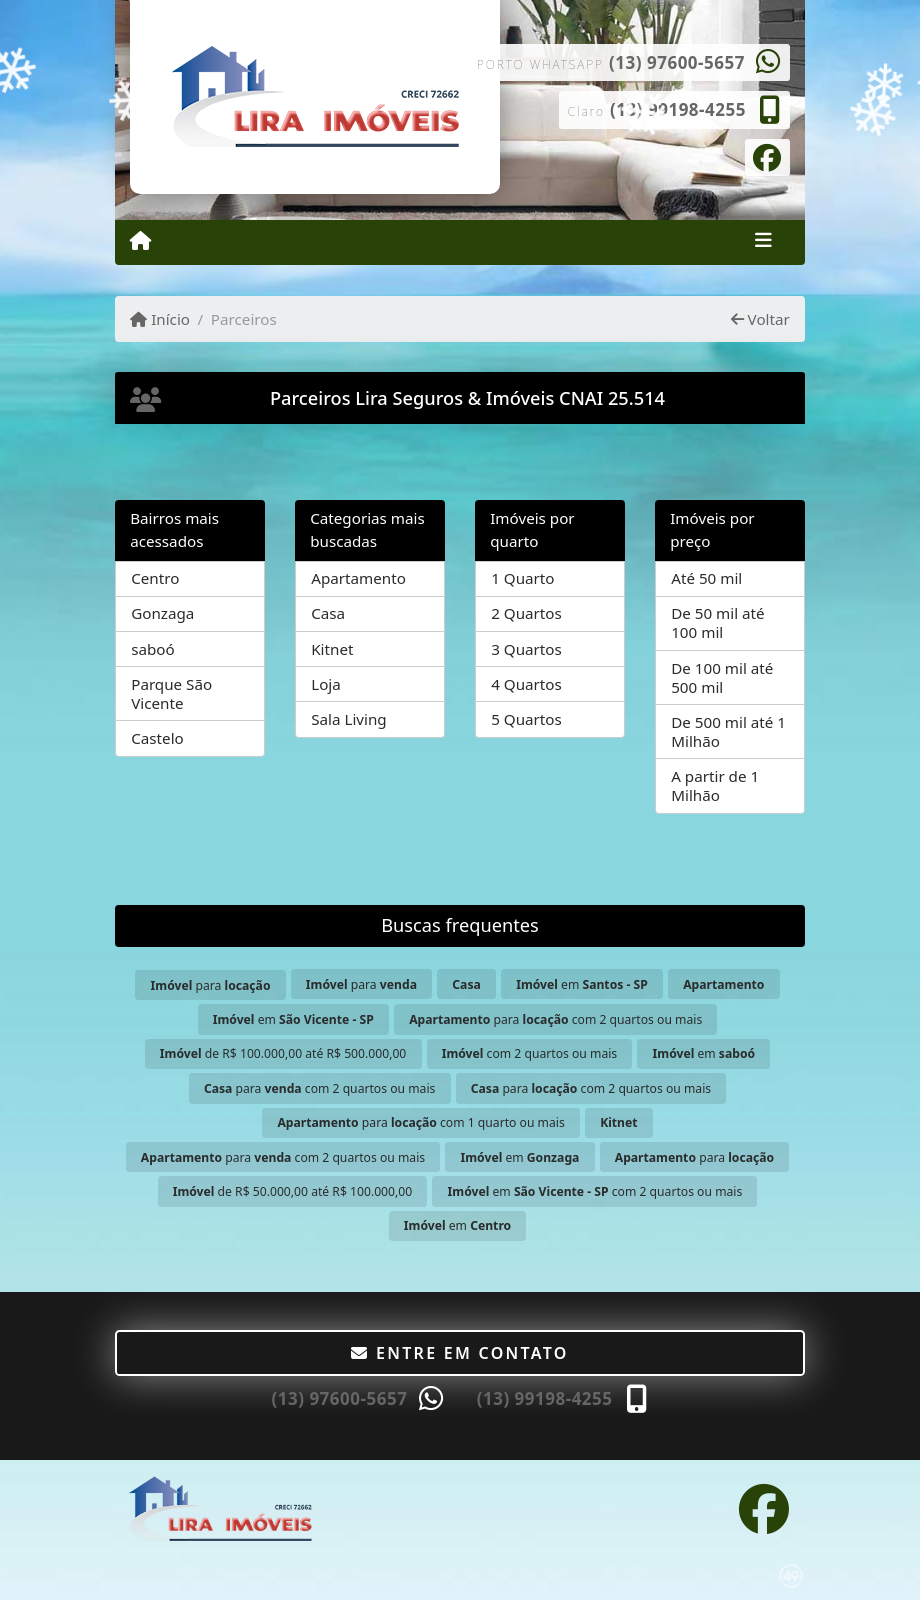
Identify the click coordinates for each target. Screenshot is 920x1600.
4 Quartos (526, 684)
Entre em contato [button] (459, 1353)
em (582, 984)
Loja (326, 684)
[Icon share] (767, 156)
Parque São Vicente (171, 693)
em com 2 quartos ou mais (595, 1191)
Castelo (157, 738)
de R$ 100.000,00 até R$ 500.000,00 (283, 1053)
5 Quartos (526, 719)
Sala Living (348, 719)
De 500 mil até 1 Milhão (728, 731)
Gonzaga (162, 613)
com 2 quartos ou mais (529, 1053)
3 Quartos (526, 649)
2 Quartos (526, 613)
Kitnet (332, 649)
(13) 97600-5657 (677, 62)
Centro (155, 578)
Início (160, 319)
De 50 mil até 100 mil (717, 622)
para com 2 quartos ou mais (555, 1019)
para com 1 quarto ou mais (420, 1122)
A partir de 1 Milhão (715, 785)
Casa (328, 613)
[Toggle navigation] (763, 242)
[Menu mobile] (140, 241)
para (211, 985)
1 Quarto (522, 578)
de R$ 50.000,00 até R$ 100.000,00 (293, 1191)
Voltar (760, 319)
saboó (153, 649)
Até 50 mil (706, 578)
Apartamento (358, 578)
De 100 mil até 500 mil (722, 677)
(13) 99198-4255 (678, 109)
